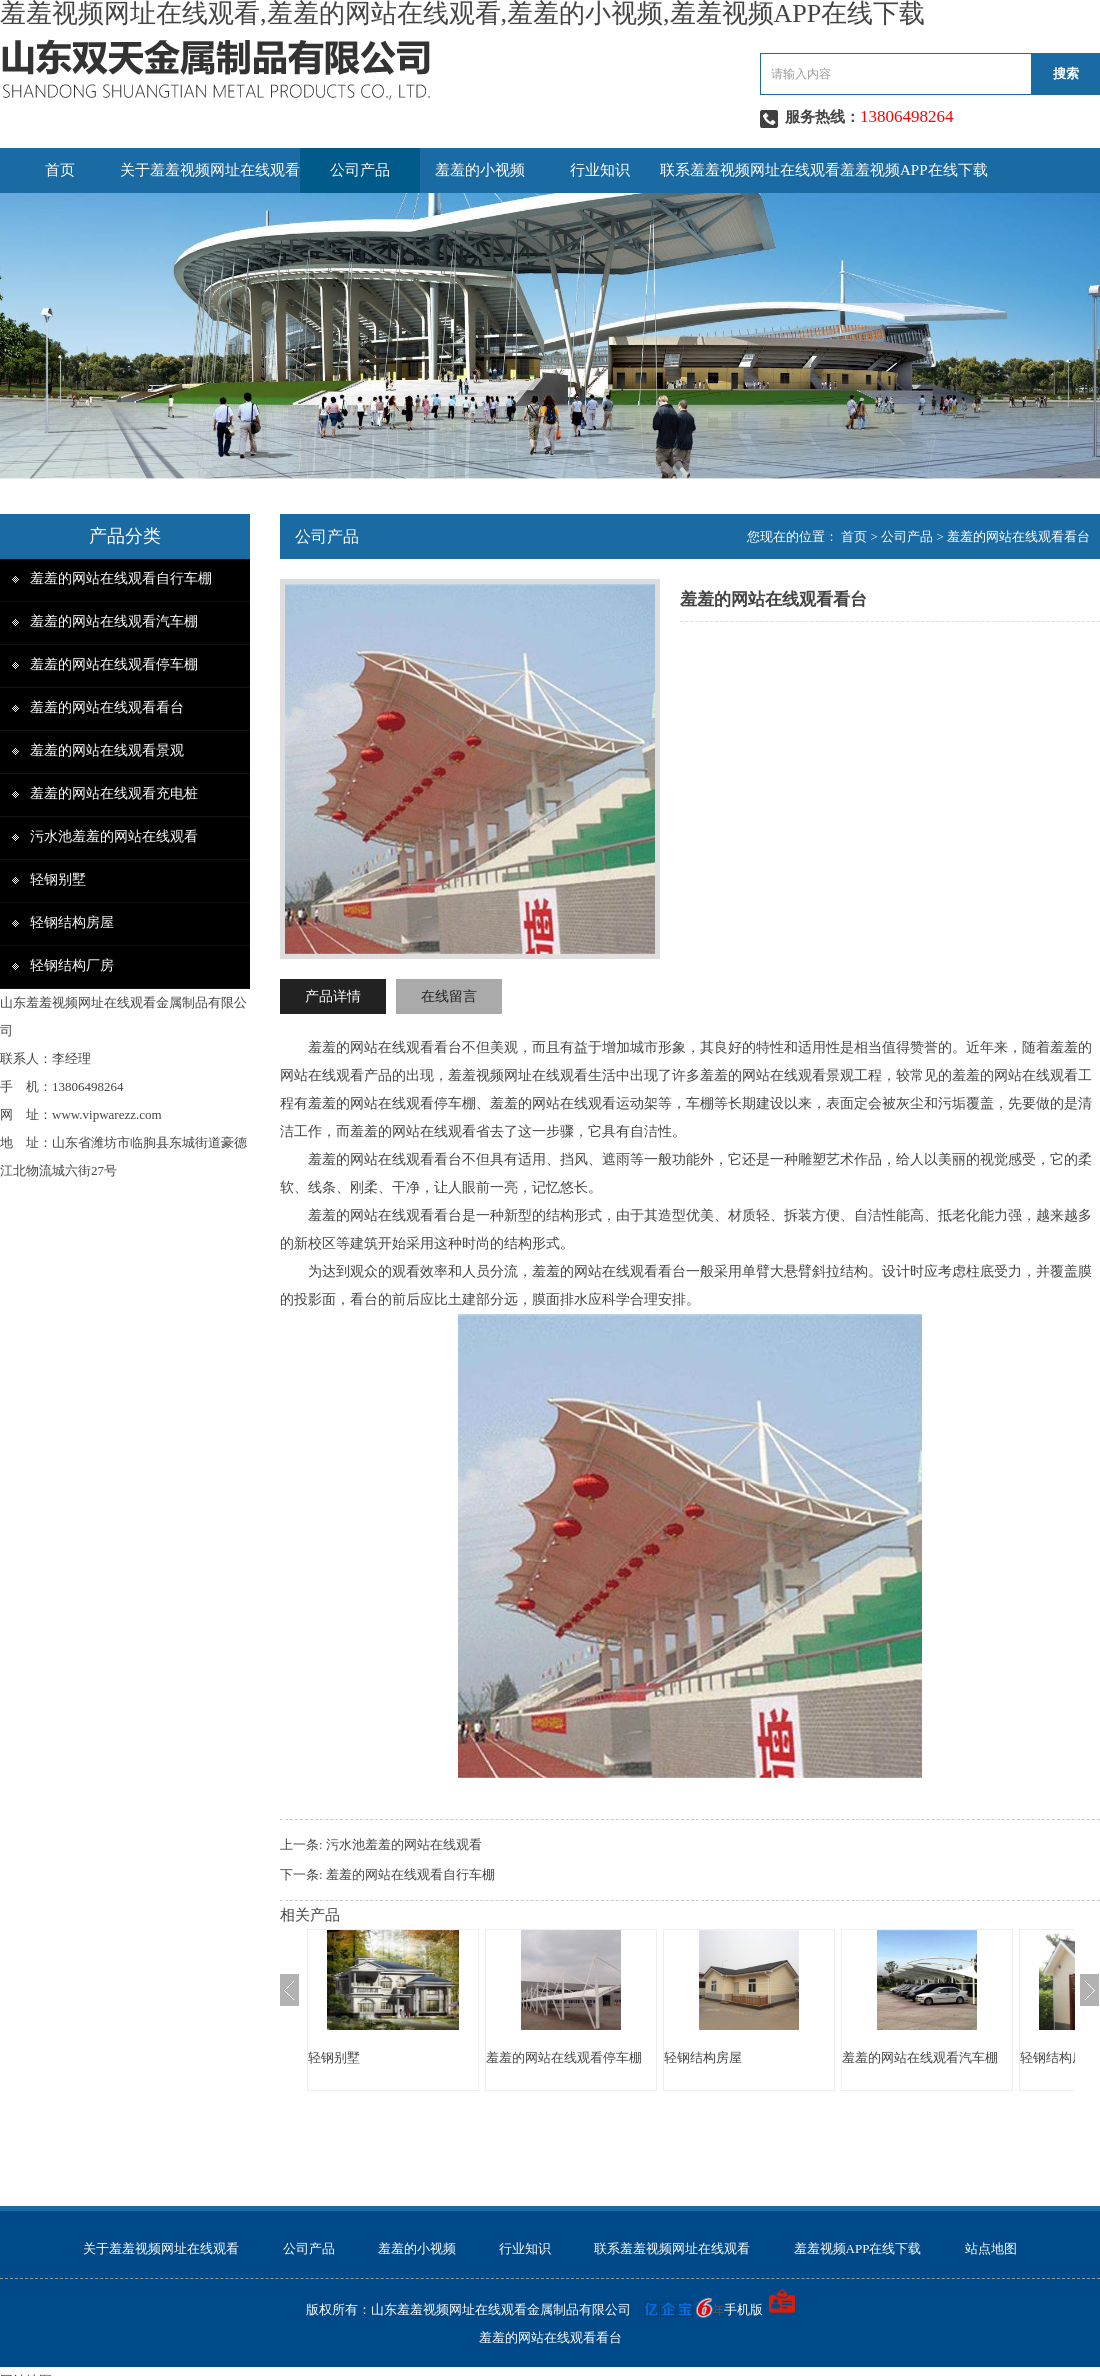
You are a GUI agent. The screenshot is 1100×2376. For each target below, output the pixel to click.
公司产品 (360, 170)
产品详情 (333, 996)
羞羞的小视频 (480, 170)
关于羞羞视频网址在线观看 (210, 170)
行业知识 (600, 170)
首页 (60, 170)
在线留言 (449, 996)
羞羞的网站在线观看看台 (107, 707)
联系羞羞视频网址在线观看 (750, 170)
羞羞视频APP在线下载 (914, 170)
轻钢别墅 (58, 879)
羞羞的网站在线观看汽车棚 (114, 621)
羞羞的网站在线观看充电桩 (114, 793)
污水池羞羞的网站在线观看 (114, 836)
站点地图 (991, 2248)
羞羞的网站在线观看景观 (107, 750)
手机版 (743, 2309)
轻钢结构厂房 (72, 965)
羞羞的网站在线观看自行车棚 (121, 578)
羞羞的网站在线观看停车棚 (114, 664)
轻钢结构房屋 (72, 922)
